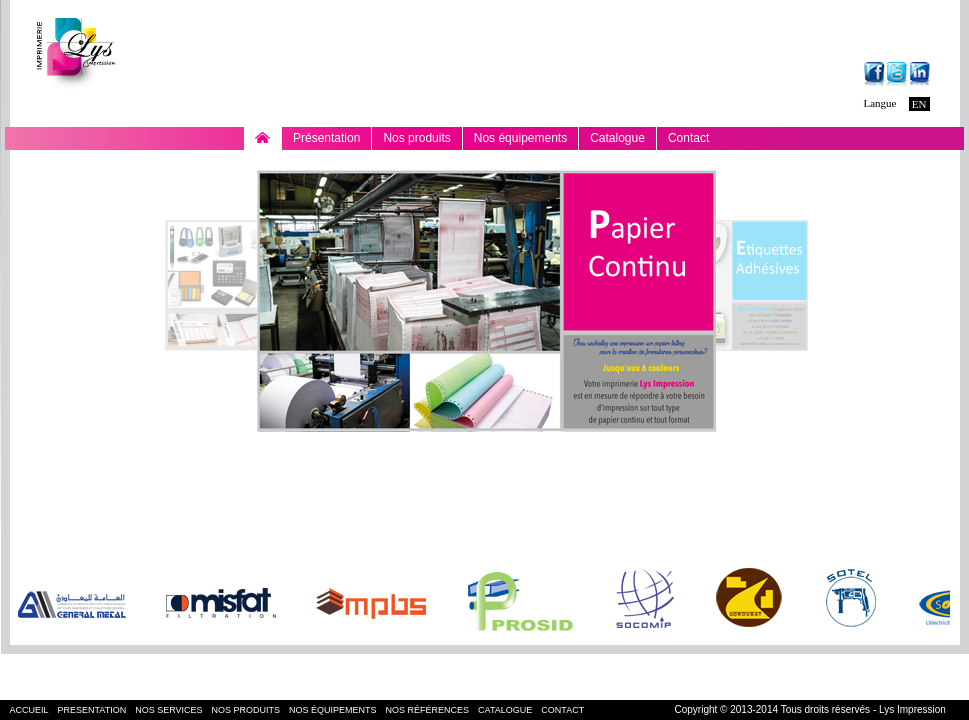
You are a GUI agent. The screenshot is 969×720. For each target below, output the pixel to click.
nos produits (246, 710)
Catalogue (617, 138)
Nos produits (416, 140)
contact (562, 710)
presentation (92, 710)
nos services (168, 710)
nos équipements (333, 710)
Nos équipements (520, 140)
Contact (688, 138)
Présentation (326, 138)
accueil (29, 710)
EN (919, 104)
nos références (428, 710)
